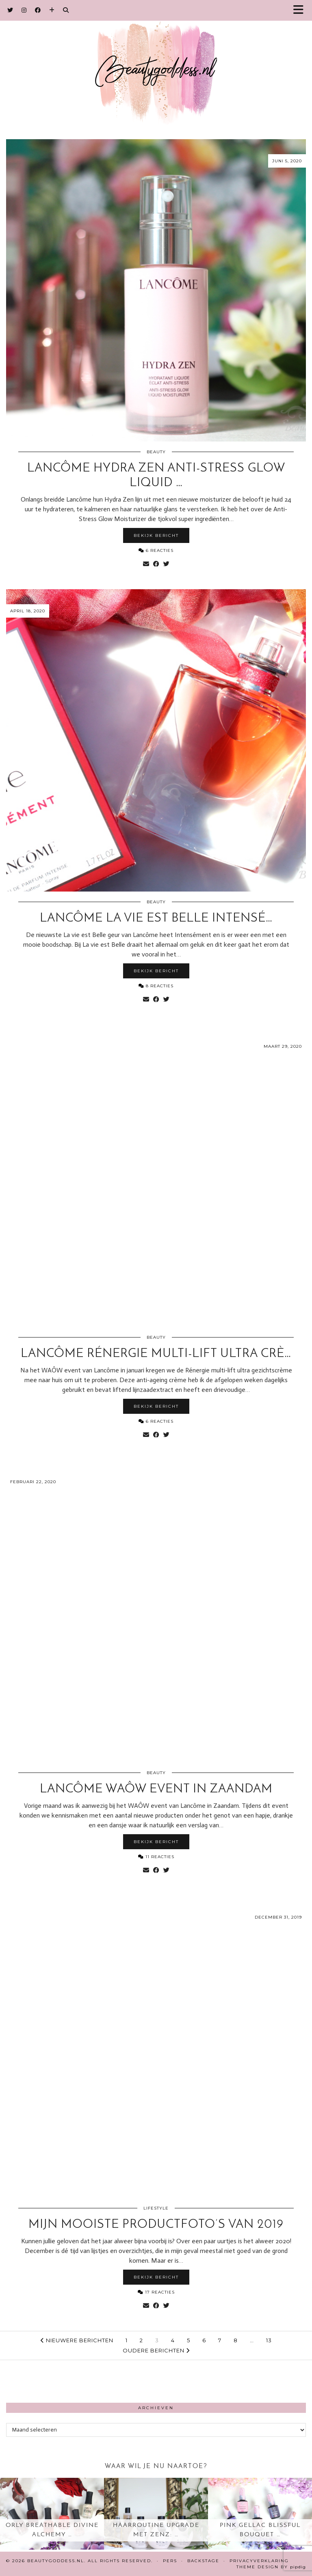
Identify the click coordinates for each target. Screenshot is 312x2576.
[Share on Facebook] (156, 564)
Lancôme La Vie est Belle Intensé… (156, 918)
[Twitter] (10, 10)
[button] (301, 10)
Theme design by (271, 2567)
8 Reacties (156, 986)
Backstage (203, 2560)
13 (269, 2340)
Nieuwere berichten (77, 2340)
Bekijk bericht (156, 535)
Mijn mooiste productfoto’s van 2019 (156, 2224)
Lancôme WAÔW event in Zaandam (156, 1789)
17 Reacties (156, 2292)
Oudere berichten (156, 2350)
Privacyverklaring (259, 2560)
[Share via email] (146, 564)
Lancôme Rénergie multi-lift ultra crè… (156, 1354)
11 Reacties (156, 1856)
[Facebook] (38, 10)
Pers (170, 2560)
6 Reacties (156, 550)
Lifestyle (156, 2208)
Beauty (156, 451)
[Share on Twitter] (166, 564)
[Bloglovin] (52, 10)
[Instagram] (24, 10)
